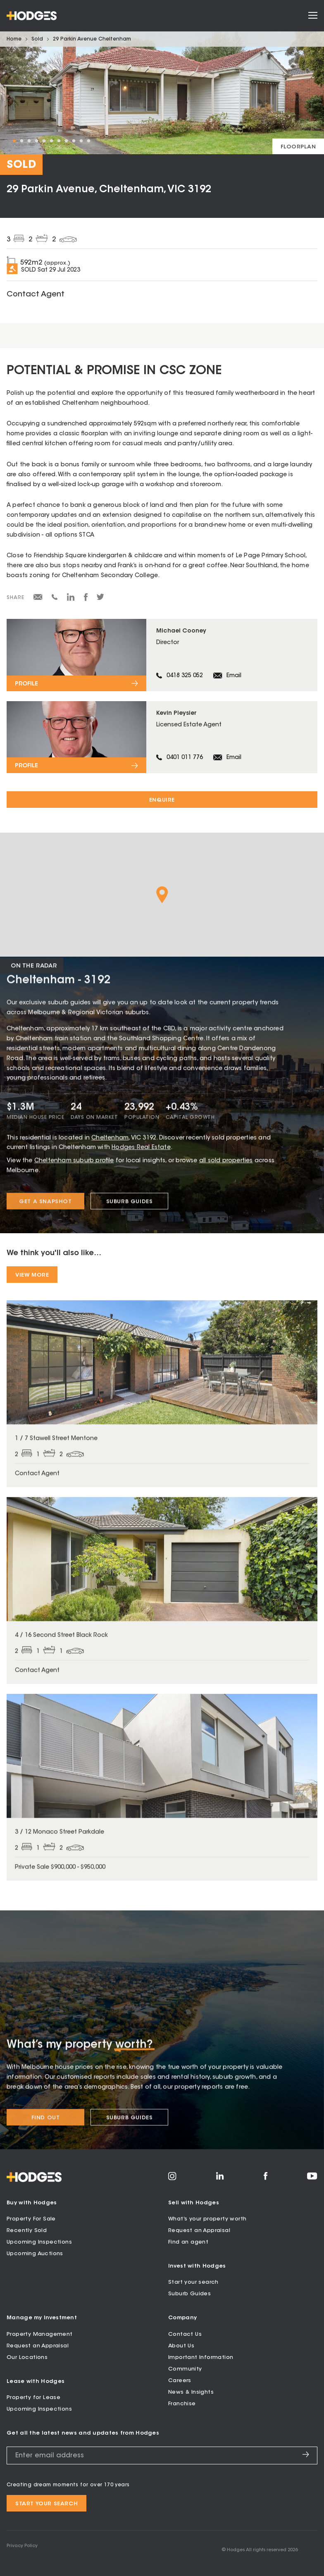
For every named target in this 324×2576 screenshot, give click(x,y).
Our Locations (27, 2357)
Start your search (193, 2282)
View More (32, 1275)
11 (88, 141)
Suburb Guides (189, 2294)
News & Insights (191, 2392)
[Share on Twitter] (100, 599)
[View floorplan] (298, 146)
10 (81, 141)
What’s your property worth (207, 2219)
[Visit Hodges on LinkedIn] (220, 2179)
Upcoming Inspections (39, 2242)
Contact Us (185, 2334)
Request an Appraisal (199, 2230)
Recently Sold (27, 2230)
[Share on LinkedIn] (71, 599)
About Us (181, 2346)
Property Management (40, 2334)
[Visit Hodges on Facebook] (265, 2179)
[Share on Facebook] (86, 599)
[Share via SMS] (55, 598)
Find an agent (188, 2242)
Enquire (162, 800)
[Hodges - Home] (32, 16)
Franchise (182, 2403)
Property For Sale (31, 2219)
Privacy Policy (22, 2546)
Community (185, 2369)
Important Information (200, 2357)
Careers (179, 2380)
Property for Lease (33, 2397)
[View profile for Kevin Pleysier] (162, 737)
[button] (162, 894)
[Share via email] (38, 598)
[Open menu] (312, 16)
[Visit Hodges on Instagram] (172, 2179)
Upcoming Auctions (35, 2253)
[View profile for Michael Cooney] (162, 655)
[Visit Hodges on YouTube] (312, 2178)
